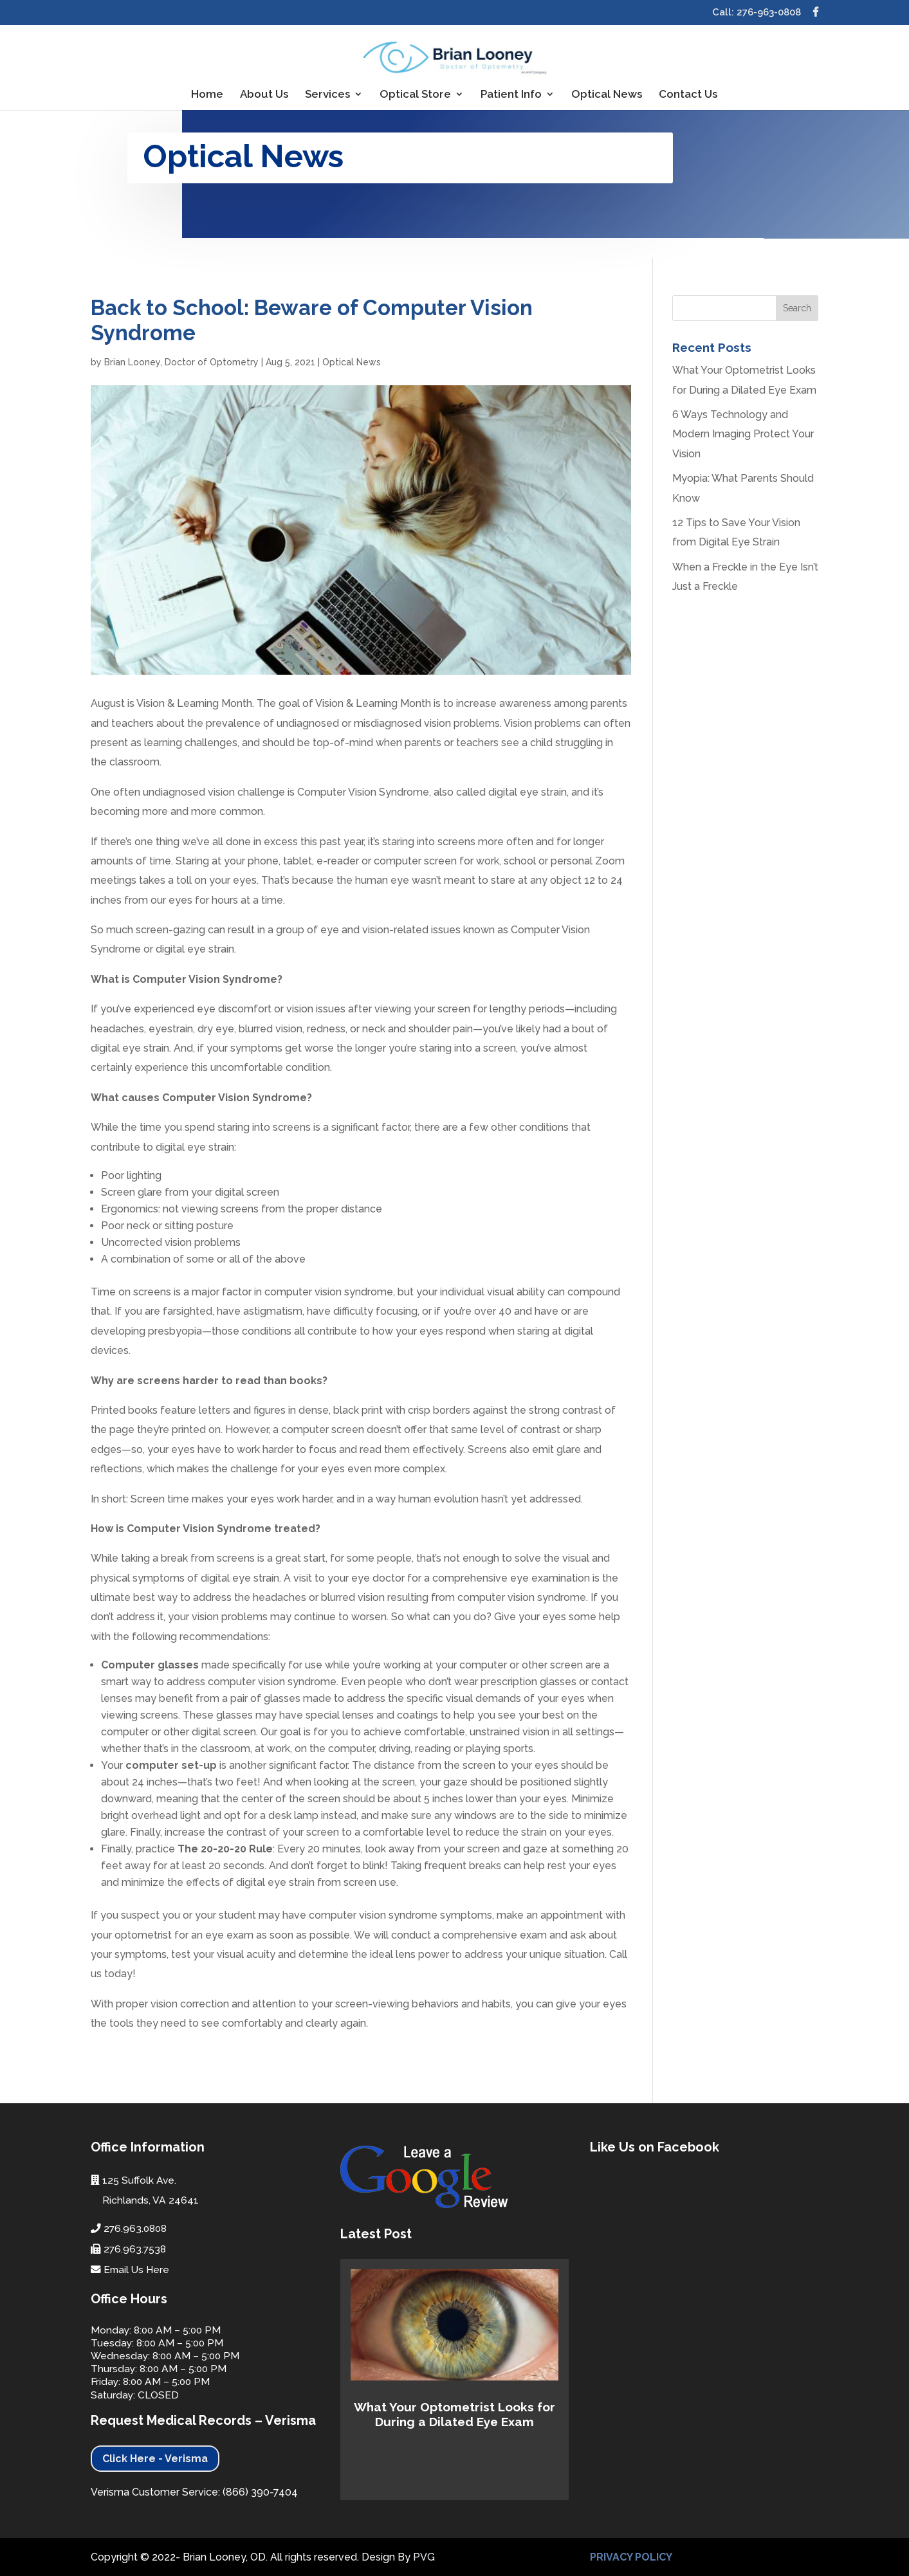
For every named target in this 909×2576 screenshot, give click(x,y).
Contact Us (688, 94)
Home (207, 94)
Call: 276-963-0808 (756, 13)
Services (327, 94)
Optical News (606, 94)
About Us (264, 94)
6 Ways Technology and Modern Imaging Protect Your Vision (743, 434)
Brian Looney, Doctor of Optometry (181, 362)
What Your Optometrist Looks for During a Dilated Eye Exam (454, 2414)
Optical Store (415, 94)
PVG (424, 2557)
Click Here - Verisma (155, 2459)
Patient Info (511, 94)
